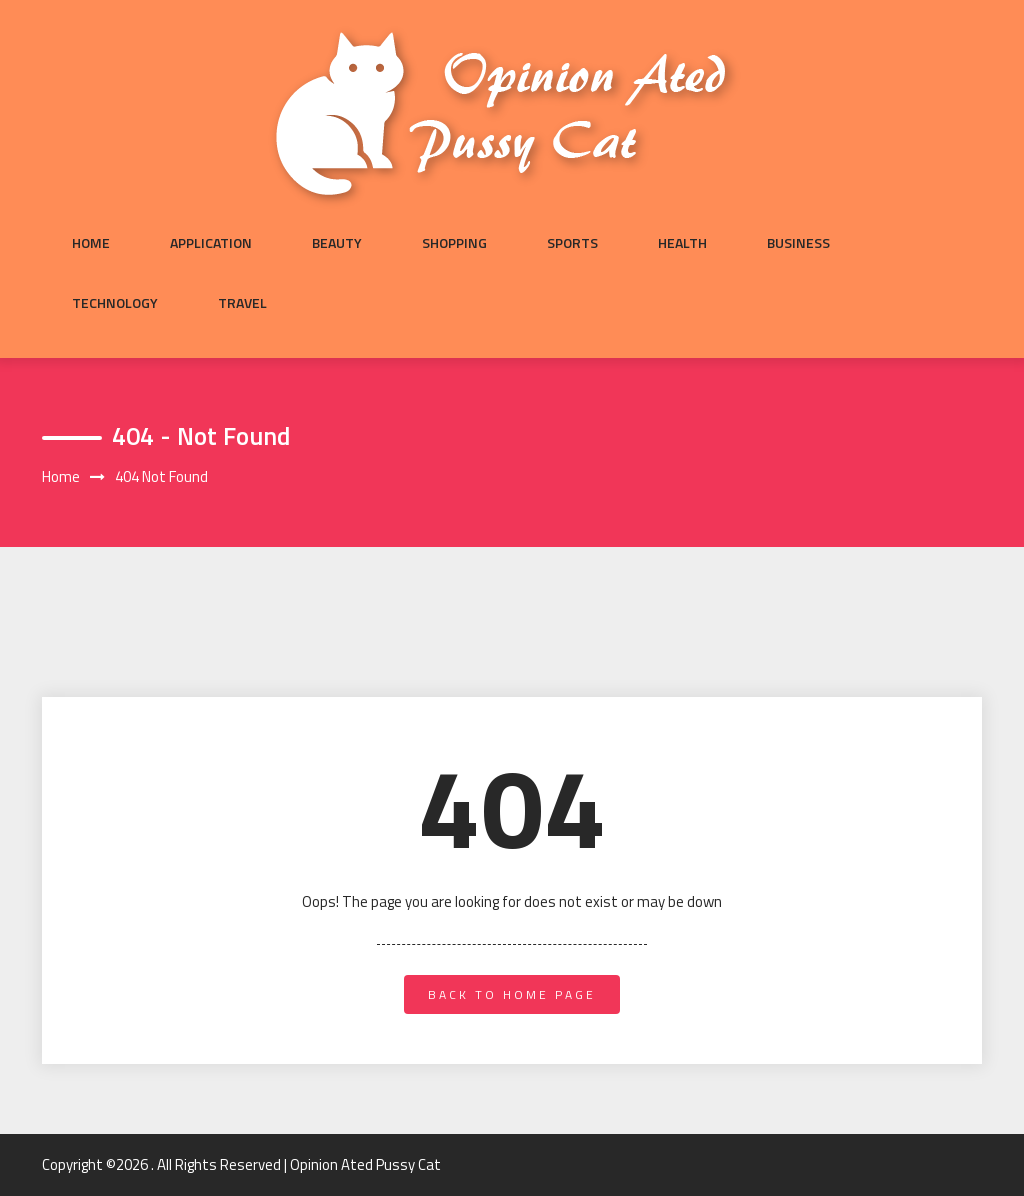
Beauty (337, 243)
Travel (242, 303)
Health (682, 243)
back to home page (512, 994)
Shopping (454, 243)
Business (798, 243)
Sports (572, 243)
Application (211, 243)
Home (91, 243)
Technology (115, 303)
